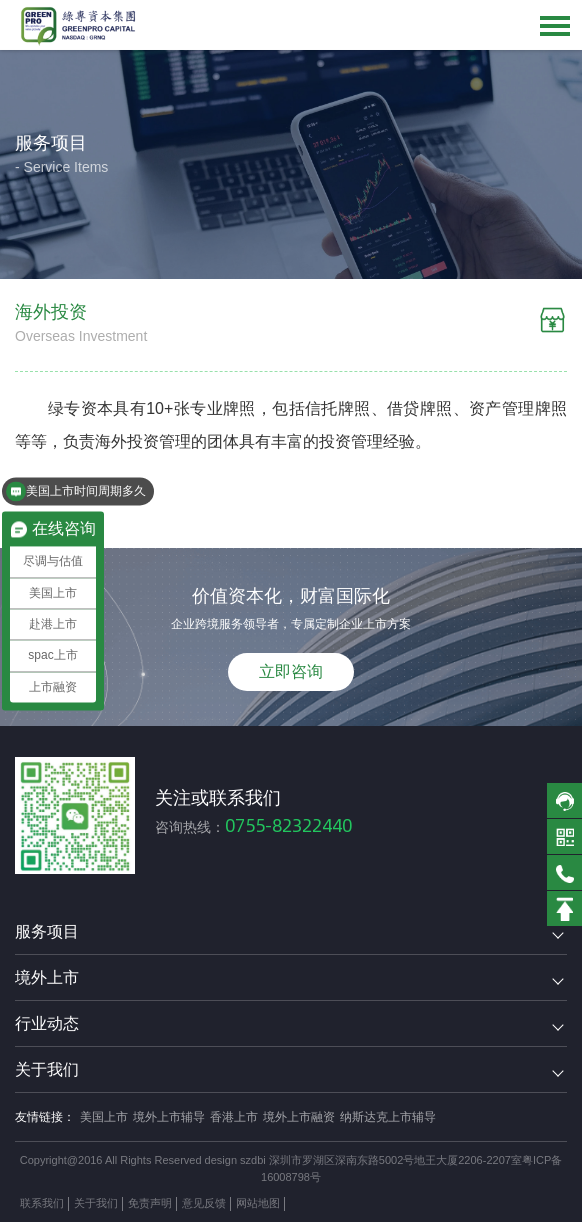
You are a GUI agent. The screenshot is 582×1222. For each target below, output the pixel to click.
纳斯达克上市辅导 (388, 1117)
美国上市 (104, 1117)
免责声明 (150, 1203)
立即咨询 (291, 671)
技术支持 (312, 1203)
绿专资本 (81, 408)
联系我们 (42, 1203)
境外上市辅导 (169, 1117)
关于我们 (96, 1203)
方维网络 (366, 1203)
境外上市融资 (299, 1117)
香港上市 (234, 1117)
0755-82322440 (288, 825)
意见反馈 (204, 1203)
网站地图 (258, 1203)
